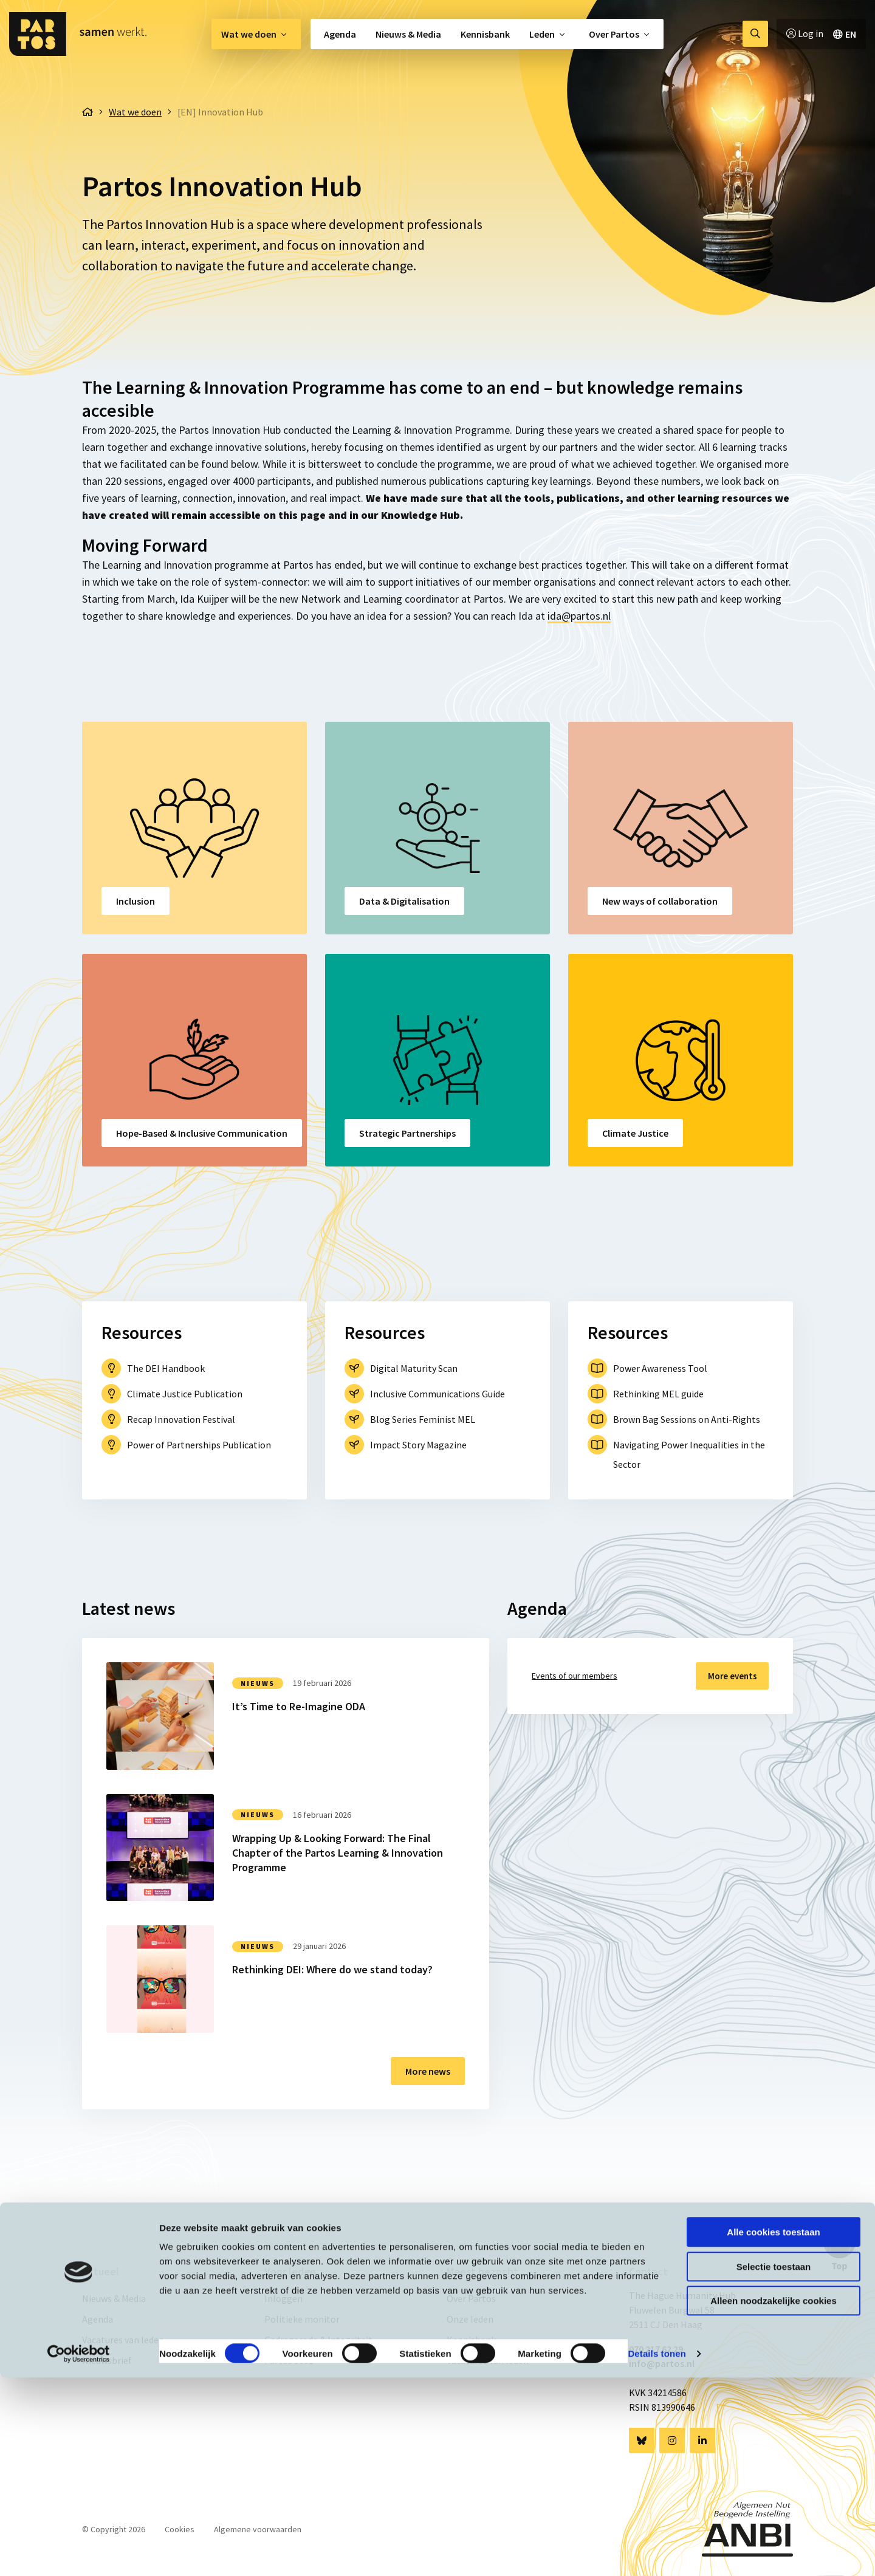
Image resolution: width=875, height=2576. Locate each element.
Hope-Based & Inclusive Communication (201, 1133)
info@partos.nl (662, 2363)
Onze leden (470, 2319)
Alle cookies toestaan (773, 2430)
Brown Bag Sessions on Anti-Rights (686, 1419)
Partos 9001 (289, 2360)
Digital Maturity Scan (414, 1368)
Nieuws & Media (408, 34)
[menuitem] (256, 34)
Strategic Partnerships (407, 1133)
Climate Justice (635, 1133)
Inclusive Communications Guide (437, 1394)
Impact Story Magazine (418, 1445)
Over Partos (614, 34)
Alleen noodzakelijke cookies (773, 2499)
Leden (542, 34)
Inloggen (283, 2298)
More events (728, 1676)
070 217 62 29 (656, 2349)
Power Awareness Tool (660, 1368)
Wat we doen (248, 34)
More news (427, 2071)
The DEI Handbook (166, 1368)
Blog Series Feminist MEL (422, 1419)
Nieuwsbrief (107, 2360)
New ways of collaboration (660, 901)
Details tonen (656, 2552)
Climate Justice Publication (184, 1394)
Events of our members (574, 1676)
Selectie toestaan (773, 2465)
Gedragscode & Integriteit (318, 2340)
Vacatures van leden (123, 2340)
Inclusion (135, 901)
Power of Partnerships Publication (199, 1445)
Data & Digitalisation (404, 901)
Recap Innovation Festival (181, 1419)
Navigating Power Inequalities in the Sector (689, 1454)
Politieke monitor (302, 2319)
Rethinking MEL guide (658, 1394)
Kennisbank (485, 34)
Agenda (340, 34)
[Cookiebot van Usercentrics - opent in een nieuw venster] (79, 2552)
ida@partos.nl (579, 616)
